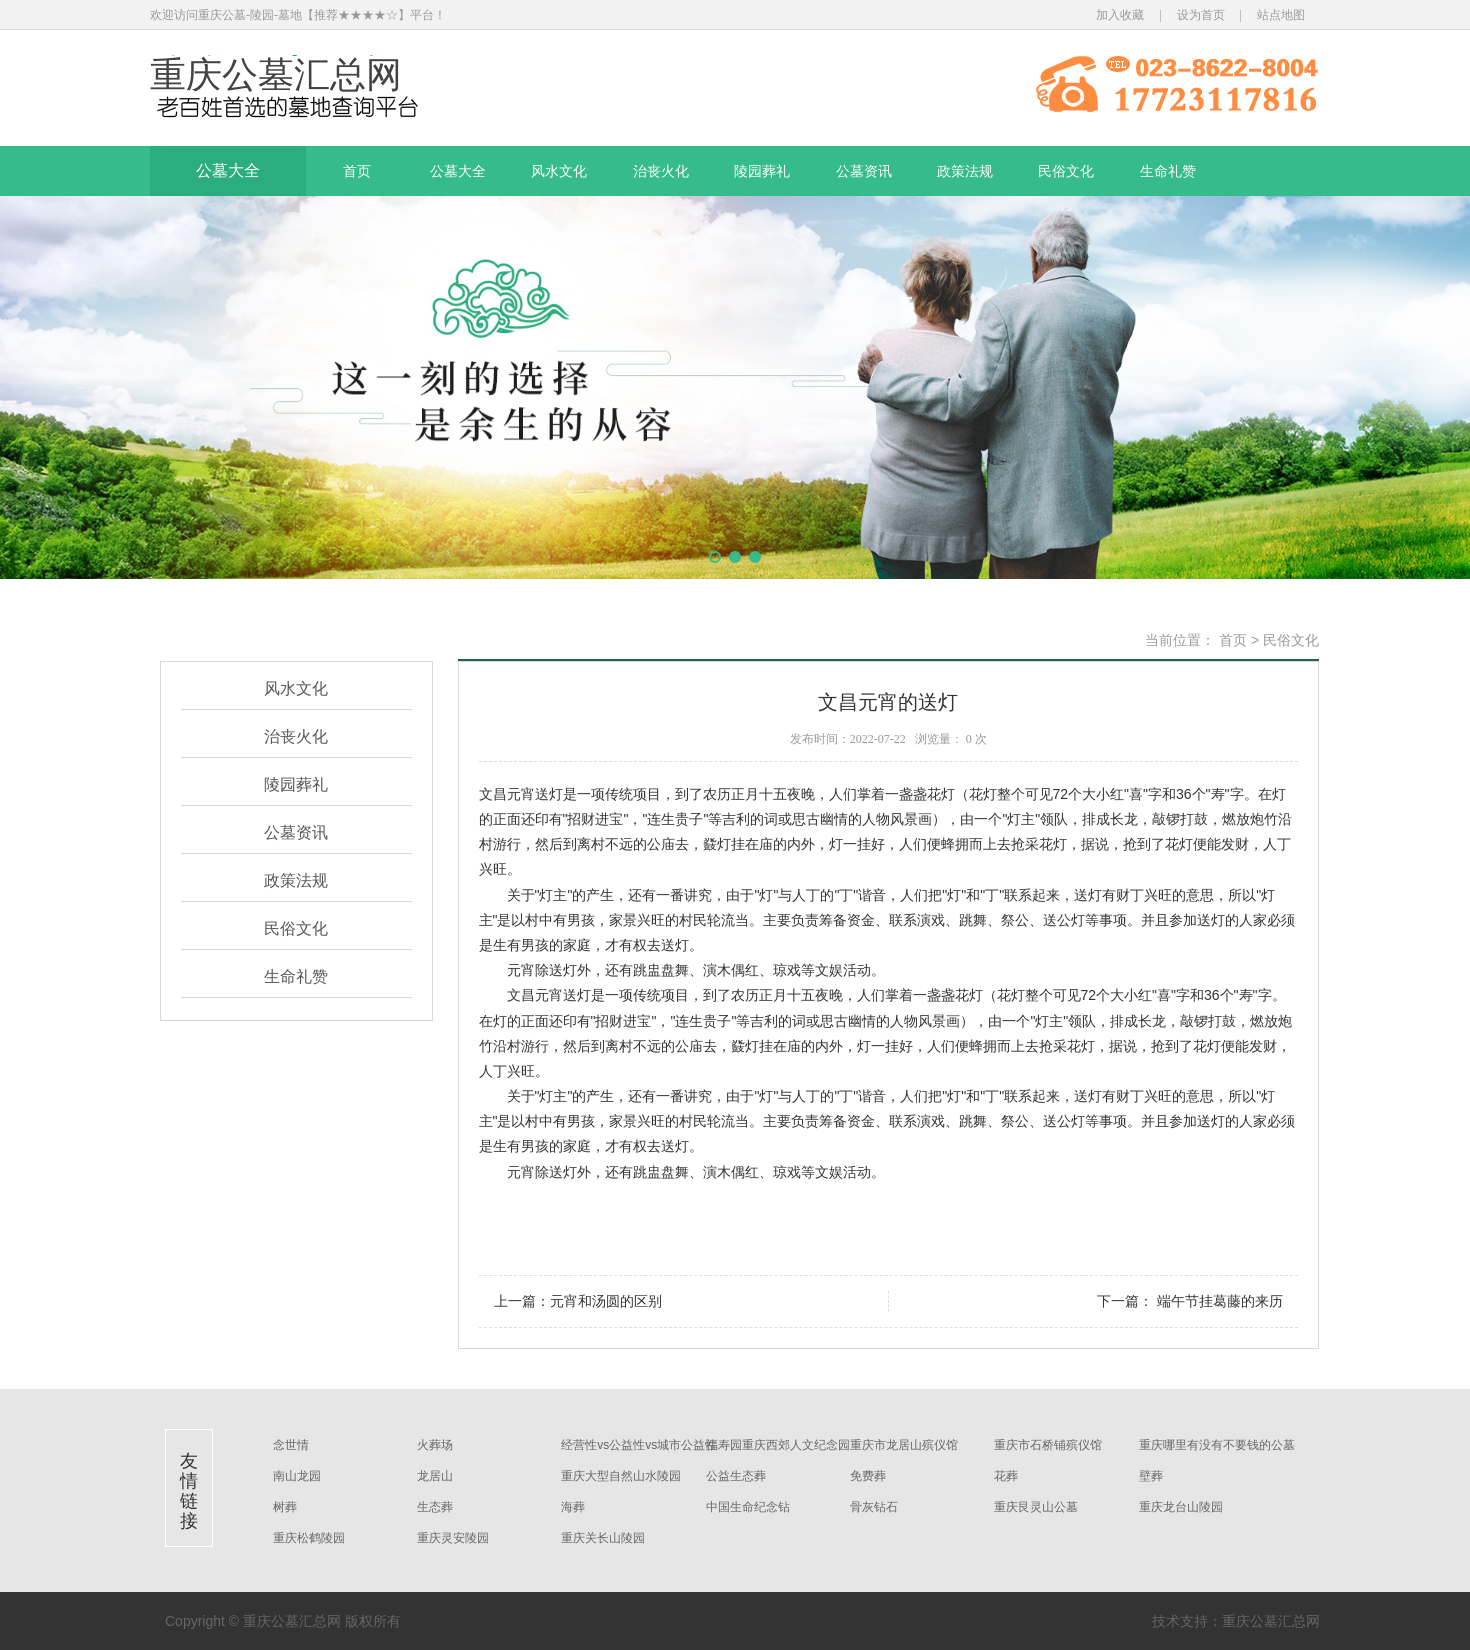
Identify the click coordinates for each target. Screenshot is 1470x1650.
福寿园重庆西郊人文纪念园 (778, 1445)
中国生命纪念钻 (748, 1507)
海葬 (573, 1507)
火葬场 (435, 1445)
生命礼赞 (1168, 171)
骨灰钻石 (874, 1507)
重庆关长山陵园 (603, 1538)
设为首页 (1201, 15)
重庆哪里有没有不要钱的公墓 (1217, 1445)
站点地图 (1281, 15)
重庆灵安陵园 (453, 1538)
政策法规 (965, 171)
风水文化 (559, 171)
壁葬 (1151, 1476)
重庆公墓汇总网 (276, 75)
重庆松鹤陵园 (309, 1538)
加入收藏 (1120, 15)
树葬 (285, 1507)
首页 (357, 171)
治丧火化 (661, 171)
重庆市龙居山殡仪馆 (904, 1445)
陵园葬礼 (762, 171)
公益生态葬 (736, 1476)
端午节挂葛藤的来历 (1218, 1301)
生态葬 (435, 1507)
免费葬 (868, 1476)
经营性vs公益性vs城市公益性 (639, 1445)
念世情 (291, 1445)
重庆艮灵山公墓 (1036, 1507)
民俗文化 (1066, 171)
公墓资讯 (864, 171)
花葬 (1006, 1476)
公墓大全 (228, 170)
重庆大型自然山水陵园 (621, 1476)
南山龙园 (297, 1476)
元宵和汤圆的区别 (606, 1301)
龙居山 (435, 1476)
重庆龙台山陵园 (1181, 1507)
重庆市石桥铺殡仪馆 (1048, 1445)
